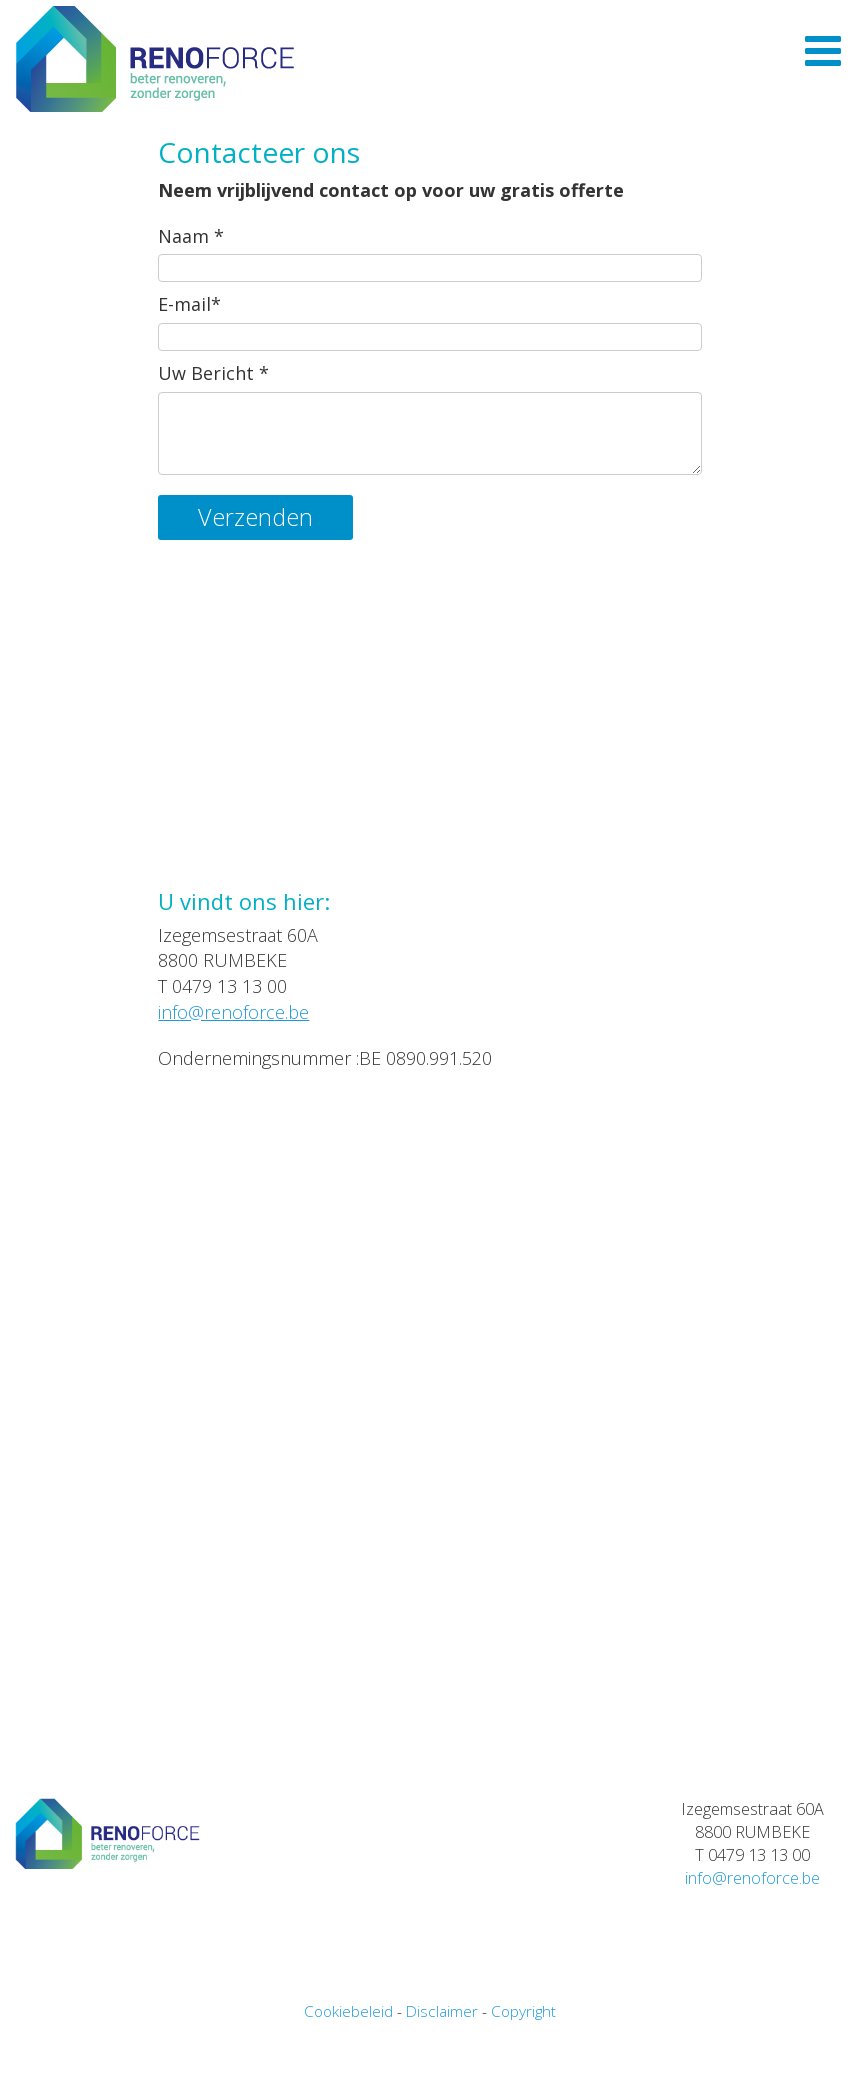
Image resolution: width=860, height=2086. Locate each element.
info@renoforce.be (233, 1072)
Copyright (523, 2071)
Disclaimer (442, 2071)
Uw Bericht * (213, 433)
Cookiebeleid (348, 2071)
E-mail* (189, 364)
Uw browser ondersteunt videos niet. (429, 786)
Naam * (191, 296)
